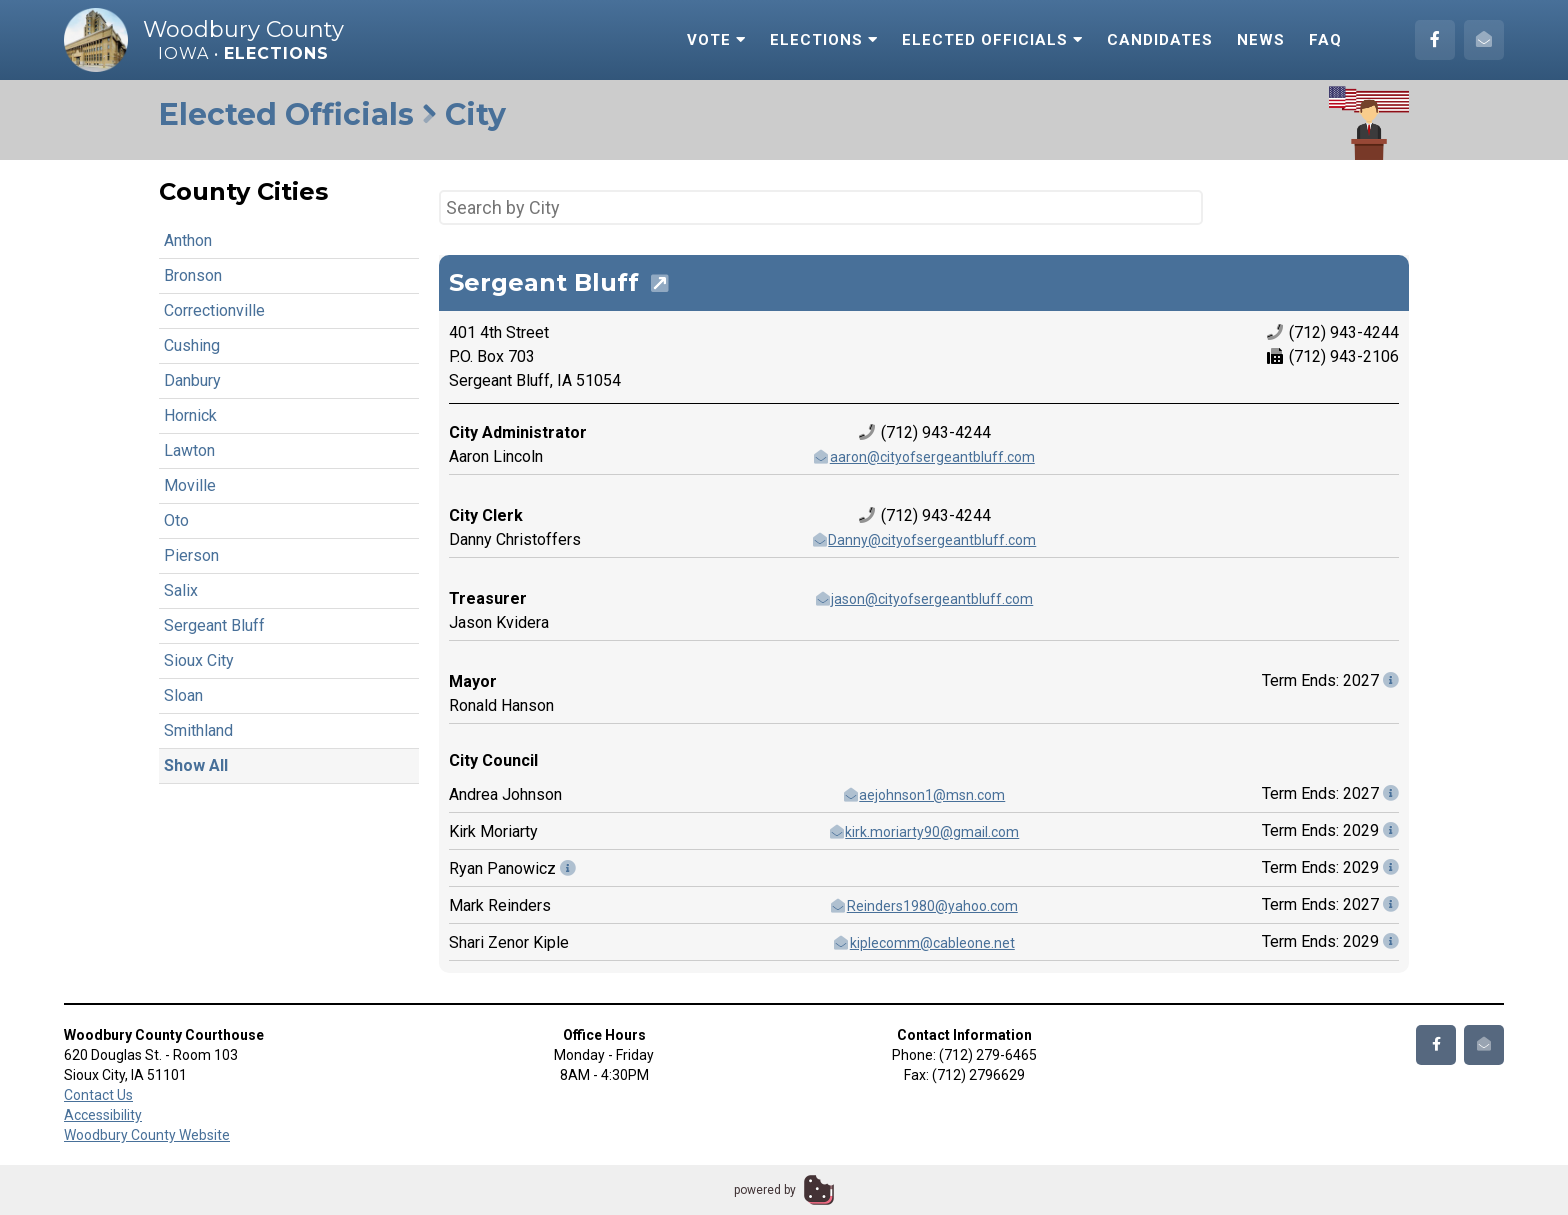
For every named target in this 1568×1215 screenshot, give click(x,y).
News (1261, 40)
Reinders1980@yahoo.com (923, 906)
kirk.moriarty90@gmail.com (924, 832)
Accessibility (103, 1115)
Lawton (189, 450)
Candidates (1160, 40)
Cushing (192, 345)
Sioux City (199, 660)
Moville (190, 485)
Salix (181, 590)
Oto (176, 520)
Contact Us (98, 1095)
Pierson (191, 555)
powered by (765, 1190)
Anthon (188, 240)
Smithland (198, 730)
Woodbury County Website (147, 1135)
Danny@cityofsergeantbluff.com (924, 540)
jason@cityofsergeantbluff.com (924, 599)
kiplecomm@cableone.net (923, 943)
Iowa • (243, 53)
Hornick (190, 415)
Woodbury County (243, 29)
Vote (716, 40)
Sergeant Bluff (214, 625)
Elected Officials (992, 40)
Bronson (193, 275)
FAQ (1325, 40)
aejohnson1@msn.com (924, 795)
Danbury (192, 380)
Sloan (183, 695)
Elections (824, 40)
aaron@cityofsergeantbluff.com (923, 457)
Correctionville (214, 310)
